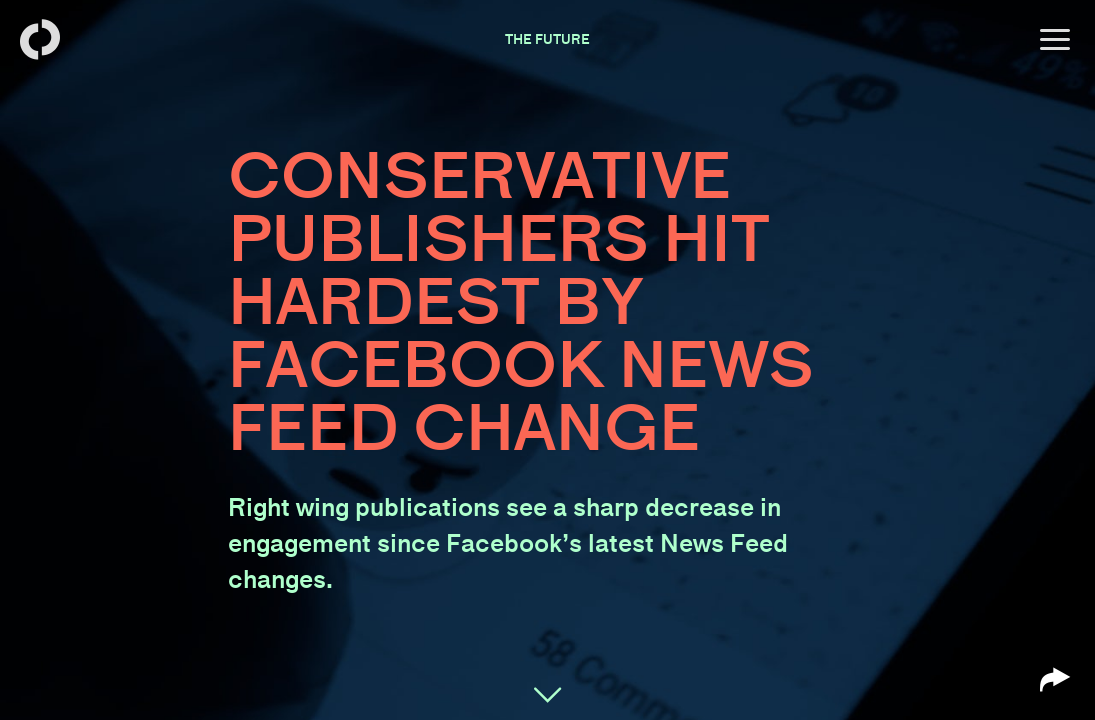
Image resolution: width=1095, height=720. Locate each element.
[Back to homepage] (40, 40)
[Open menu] (1055, 40)
